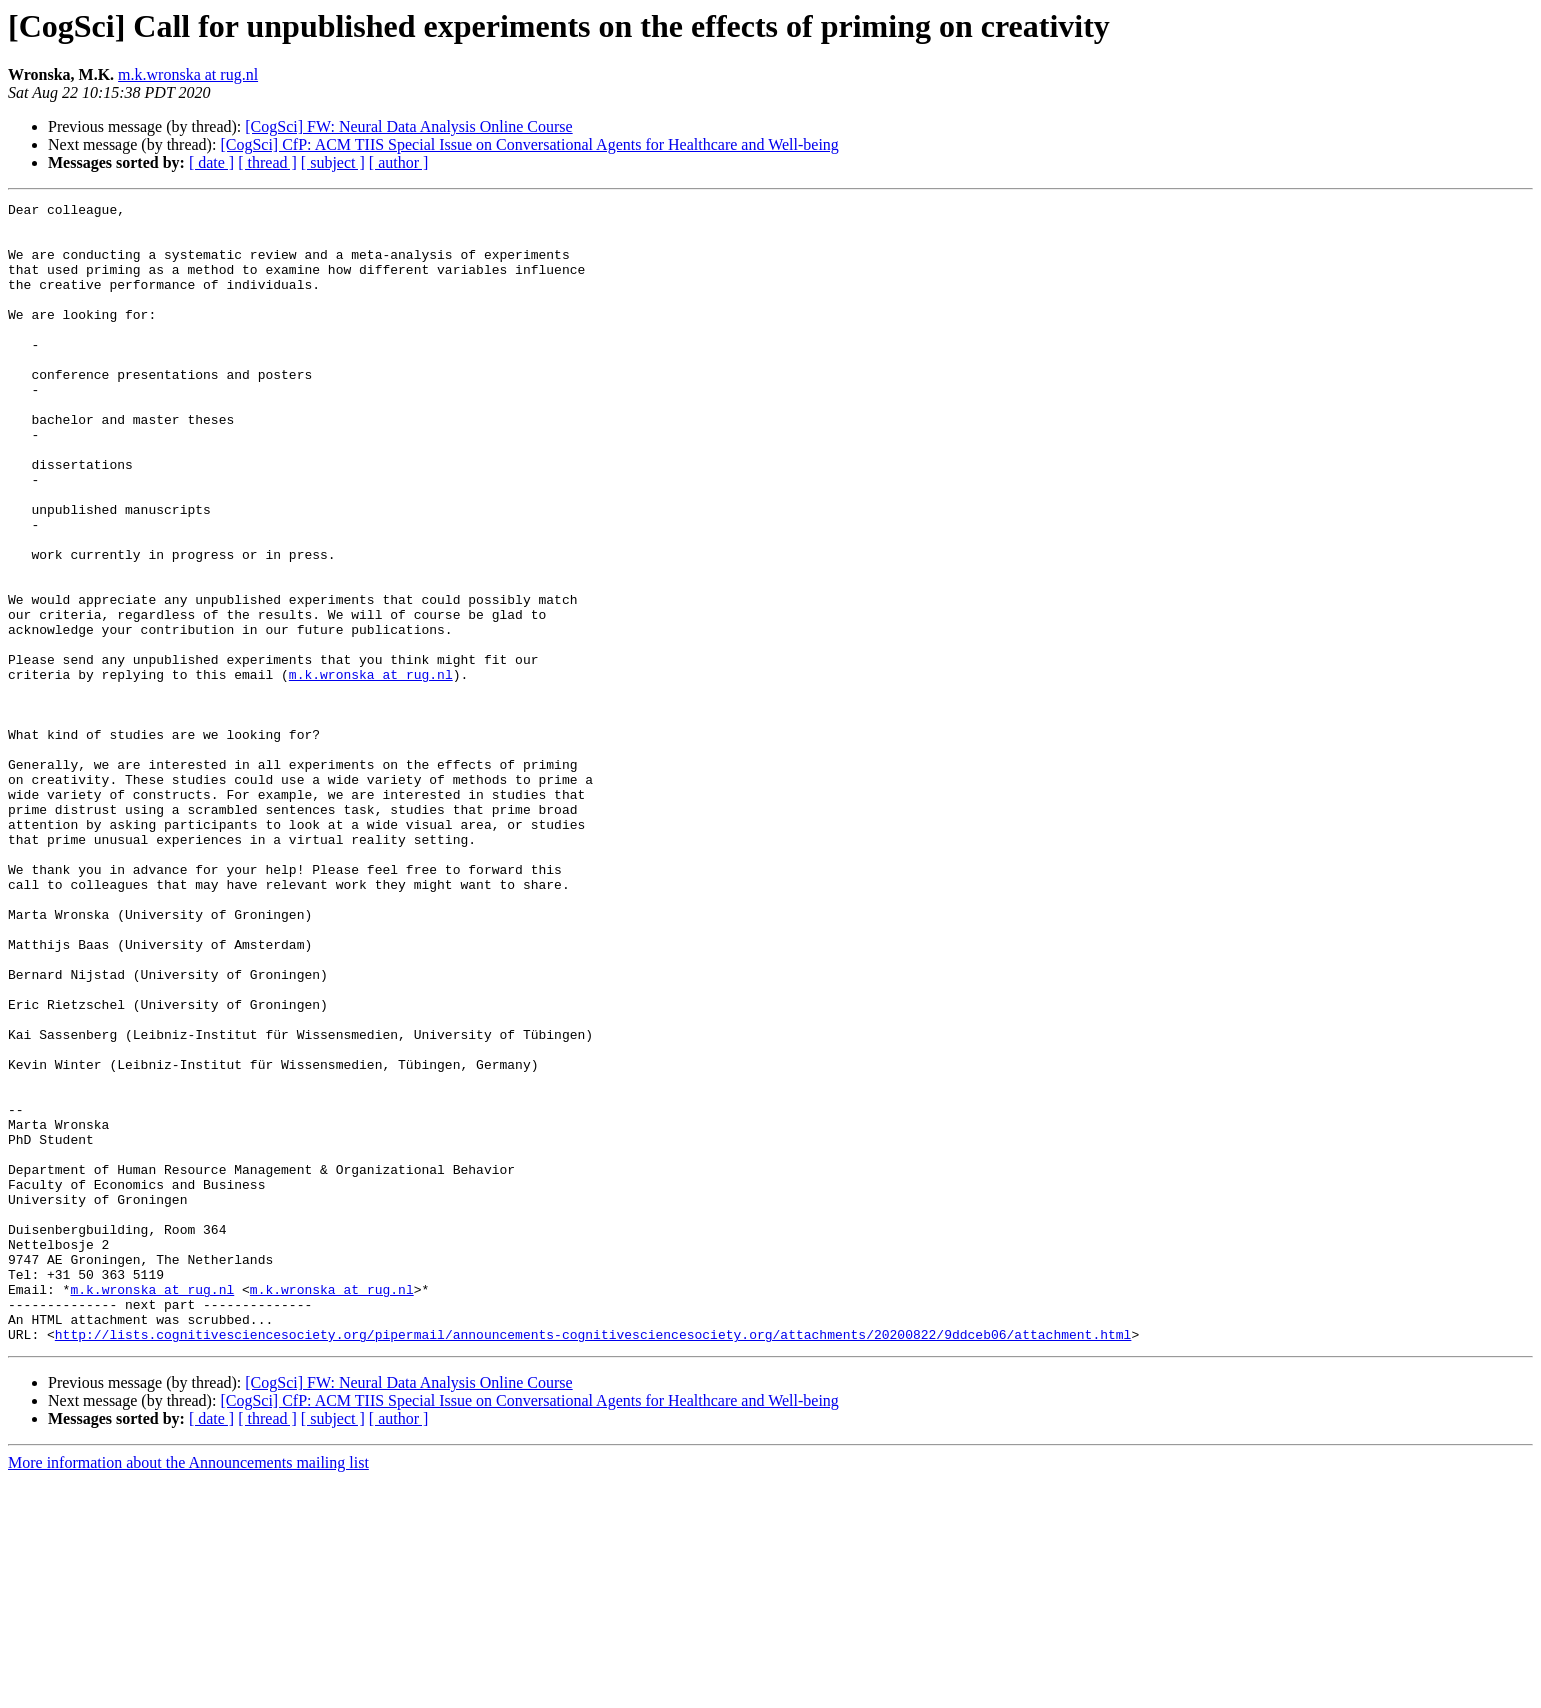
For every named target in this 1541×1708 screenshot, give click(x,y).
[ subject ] (333, 162)
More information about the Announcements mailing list (188, 1690)
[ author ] (399, 162)
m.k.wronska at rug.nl (188, 74)
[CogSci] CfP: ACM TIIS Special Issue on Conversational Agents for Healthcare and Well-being (529, 144)
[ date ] (211, 162)
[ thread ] (267, 162)
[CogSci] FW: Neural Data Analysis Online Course (408, 126)
